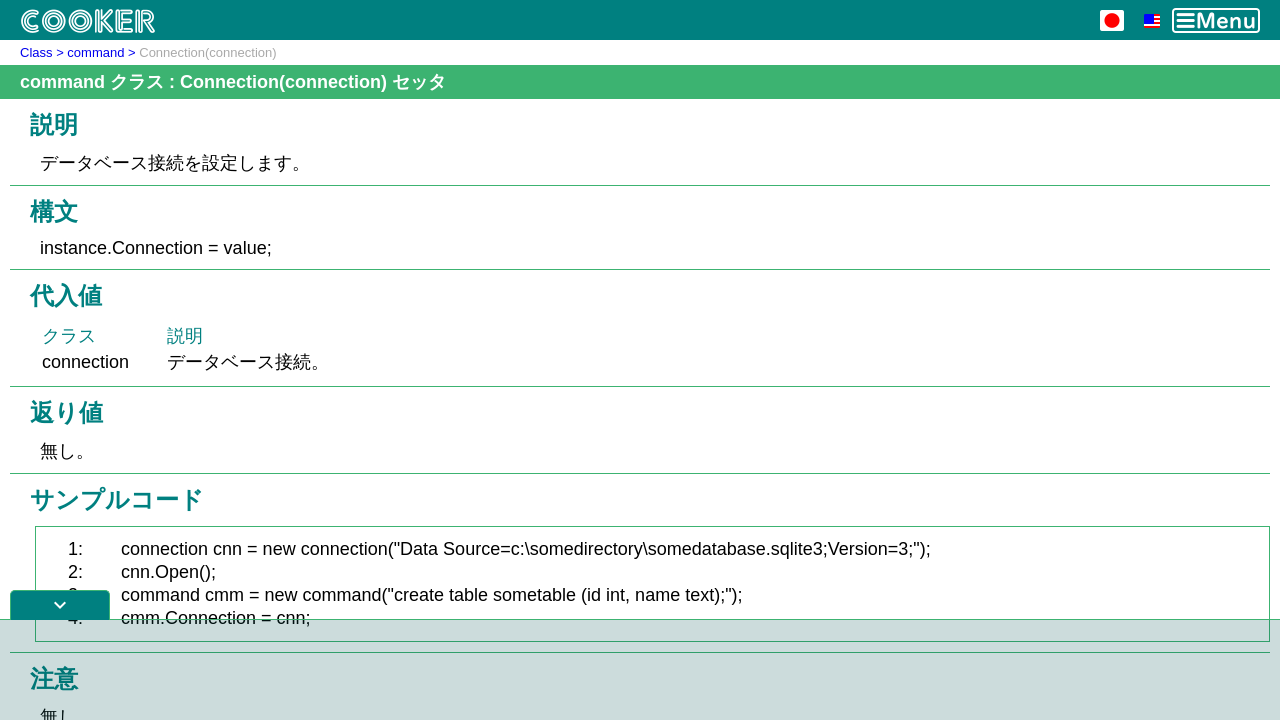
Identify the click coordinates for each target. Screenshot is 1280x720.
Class (36, 52)
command (95, 52)
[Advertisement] (640, 670)
